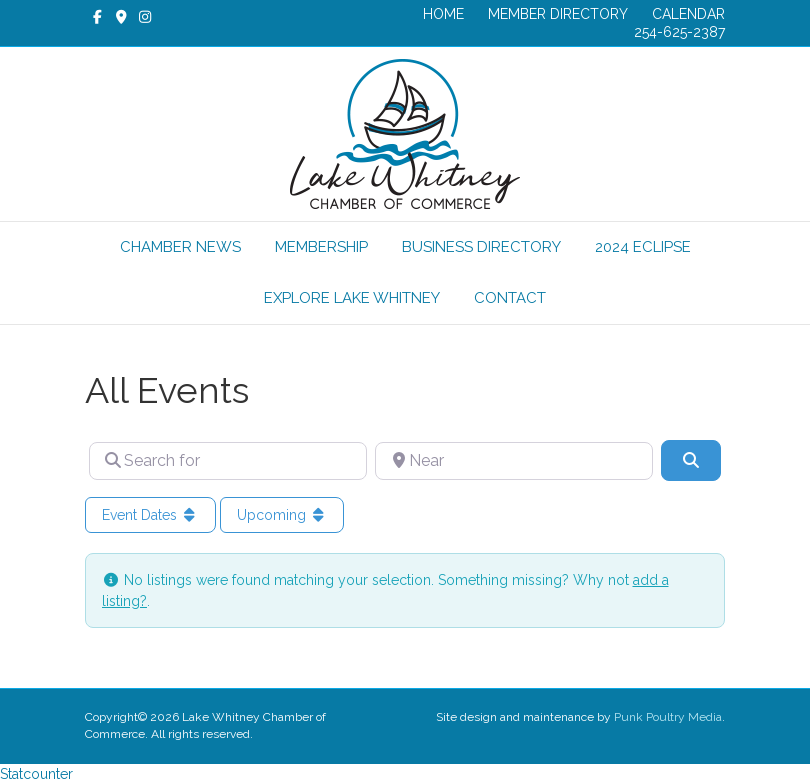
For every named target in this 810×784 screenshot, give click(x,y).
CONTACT (510, 298)
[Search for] (228, 461)
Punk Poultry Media (668, 717)
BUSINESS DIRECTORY (481, 247)
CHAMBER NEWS (180, 247)
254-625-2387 (679, 32)
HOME (443, 14)
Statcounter (36, 774)
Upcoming (282, 515)
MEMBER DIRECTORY (558, 14)
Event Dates (150, 515)
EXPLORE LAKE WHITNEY (352, 298)
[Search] (691, 460)
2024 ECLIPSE (643, 247)
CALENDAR (688, 14)
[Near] (514, 461)
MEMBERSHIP (321, 247)
